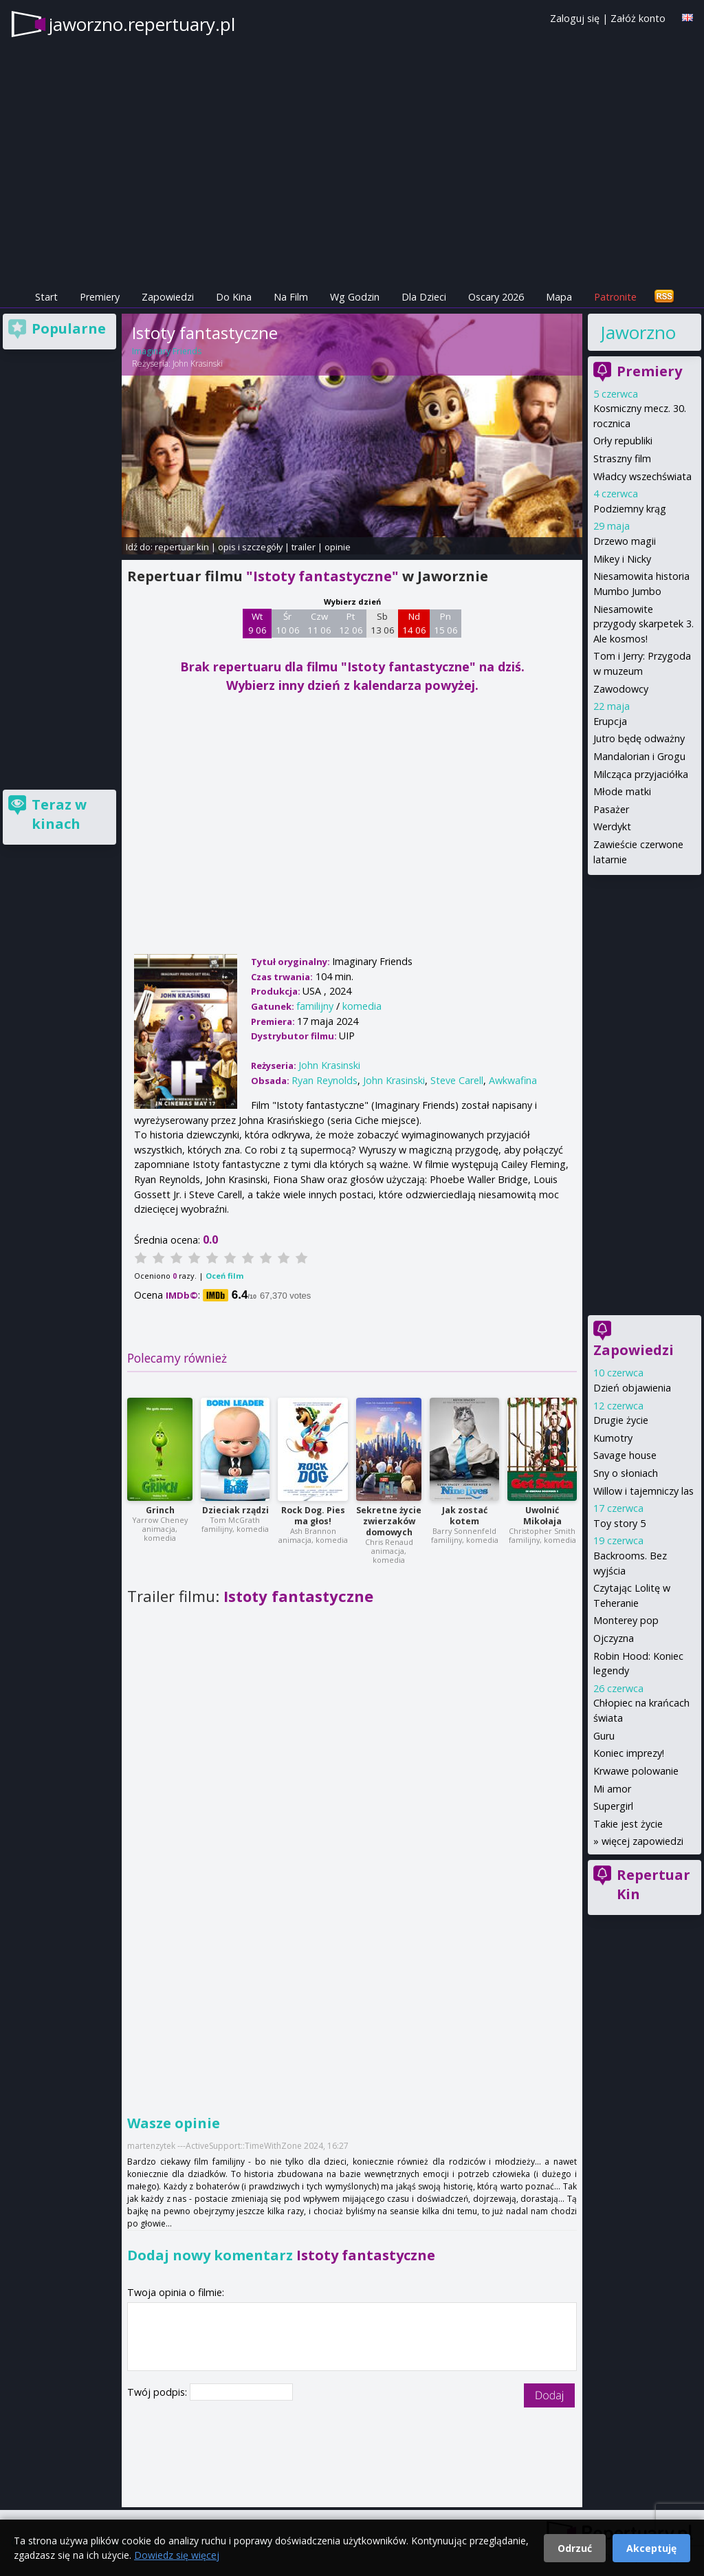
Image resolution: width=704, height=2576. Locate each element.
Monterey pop (626, 1620)
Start (46, 296)
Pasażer (611, 809)
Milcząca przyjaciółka (640, 774)
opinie (337, 547)
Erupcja (610, 721)
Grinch (160, 1510)
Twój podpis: (158, 2392)
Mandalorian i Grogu (639, 756)
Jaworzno (638, 332)
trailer (304, 547)
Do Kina (234, 296)
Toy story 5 (619, 1523)
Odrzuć (575, 2548)
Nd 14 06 (414, 623)
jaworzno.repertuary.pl (142, 24)
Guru (604, 1735)
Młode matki (622, 791)
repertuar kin (182, 547)
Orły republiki (622, 440)
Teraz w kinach (59, 814)
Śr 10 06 (288, 623)
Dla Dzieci (424, 296)
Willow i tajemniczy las (643, 1490)
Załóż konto (638, 18)
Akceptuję (651, 2548)
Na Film (291, 296)
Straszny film (622, 458)
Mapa (559, 296)
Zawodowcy (620, 688)
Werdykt (612, 826)
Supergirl (613, 1805)
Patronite (615, 296)
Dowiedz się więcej (176, 2555)
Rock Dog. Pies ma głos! (313, 1515)
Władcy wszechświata (642, 476)
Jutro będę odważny (639, 738)
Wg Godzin (355, 296)
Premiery (100, 296)
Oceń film (224, 1275)
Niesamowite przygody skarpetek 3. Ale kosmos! (643, 624)
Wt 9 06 (257, 623)
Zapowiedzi (168, 296)
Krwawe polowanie (636, 1770)
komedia (362, 1006)
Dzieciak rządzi (235, 1510)
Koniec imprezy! (628, 1753)
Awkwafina (513, 1080)
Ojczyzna (613, 1638)
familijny (314, 1006)
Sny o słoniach (625, 1473)
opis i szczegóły (250, 547)
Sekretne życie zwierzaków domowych (388, 1521)
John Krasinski (198, 363)
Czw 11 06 (319, 623)
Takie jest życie (628, 1823)
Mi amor (612, 1788)
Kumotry (612, 1437)
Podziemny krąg (629, 508)
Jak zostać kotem (464, 1515)
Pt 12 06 (351, 623)
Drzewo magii (624, 541)
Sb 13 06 (383, 623)
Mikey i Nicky (622, 558)
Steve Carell (456, 1080)
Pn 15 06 (446, 623)
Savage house (625, 1455)
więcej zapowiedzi (642, 1841)
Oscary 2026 (496, 296)
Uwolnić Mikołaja (542, 1515)
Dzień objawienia (632, 1387)
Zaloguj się (575, 18)
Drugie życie (620, 1420)
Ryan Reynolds (325, 1080)
